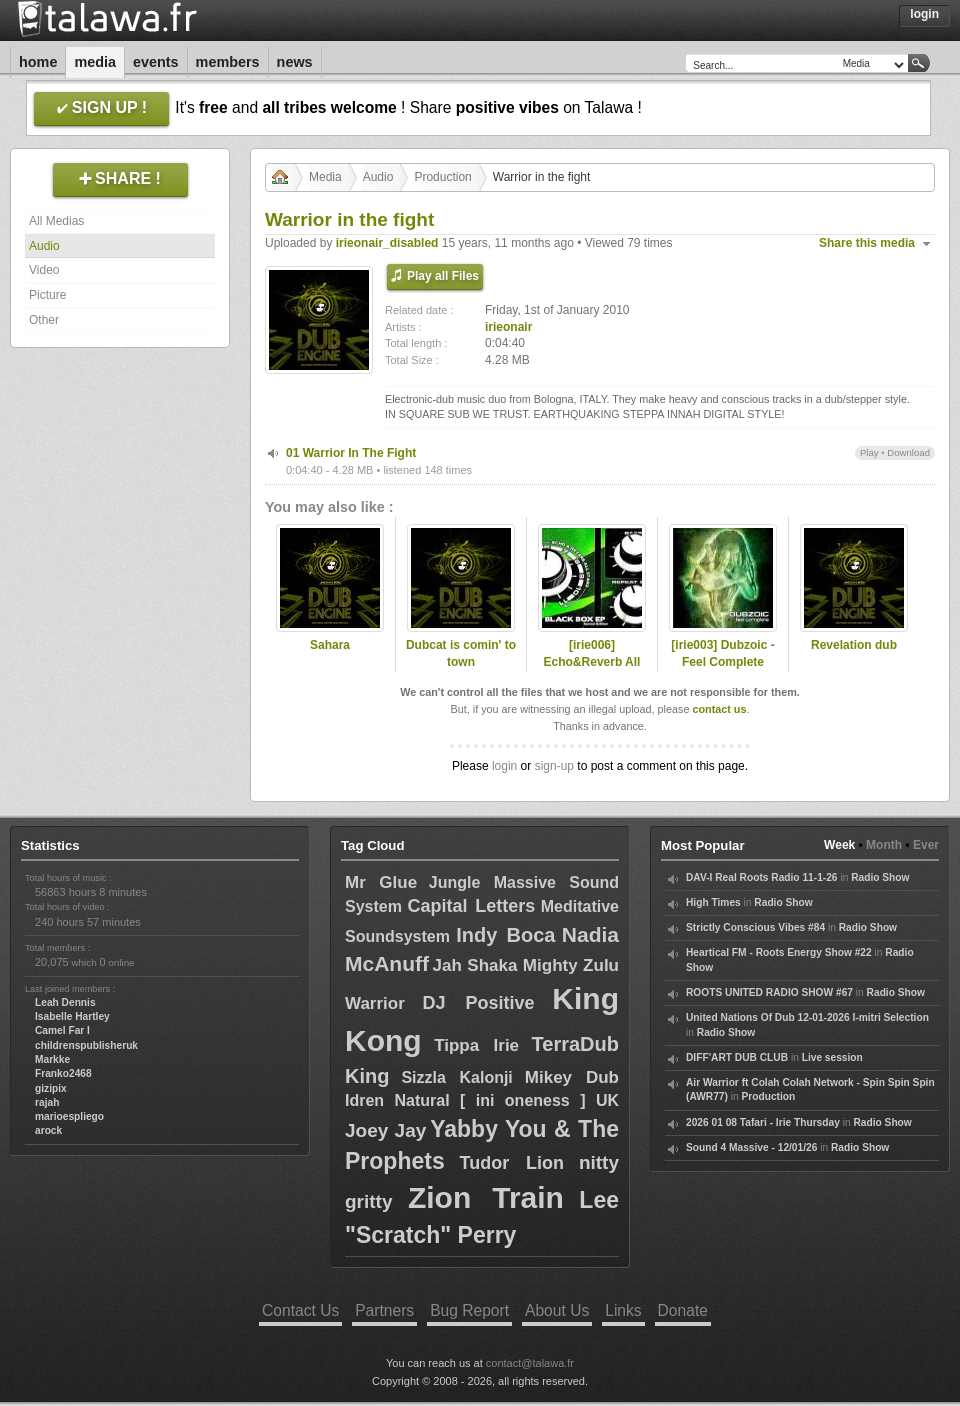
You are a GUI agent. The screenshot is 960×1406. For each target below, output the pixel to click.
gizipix (51, 1088)
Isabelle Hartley (72, 1016)
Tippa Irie (476, 1045)
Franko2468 (63, 1073)
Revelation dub (854, 645)
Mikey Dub (572, 1077)
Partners (384, 1310)
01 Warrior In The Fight (351, 453)
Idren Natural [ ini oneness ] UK (482, 1100)
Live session (832, 1057)
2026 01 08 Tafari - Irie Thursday (763, 1122)
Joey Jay (385, 1130)
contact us (719, 709)
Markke (52, 1059)
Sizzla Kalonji (456, 1077)
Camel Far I (62, 1030)
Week (839, 845)
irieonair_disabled (387, 243)
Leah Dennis (65, 1002)
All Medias (56, 221)
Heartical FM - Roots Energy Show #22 (779, 952)
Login (924, 14)
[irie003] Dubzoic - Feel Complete (722, 653)
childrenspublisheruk (86, 1045)
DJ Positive (479, 1003)
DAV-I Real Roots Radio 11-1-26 (762, 877)
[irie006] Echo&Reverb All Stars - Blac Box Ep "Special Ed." (592, 670)
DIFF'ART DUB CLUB (737, 1057)
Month (884, 845)
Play (869, 452)
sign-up (554, 766)
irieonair (508, 327)
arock (48, 1130)
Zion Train (486, 1197)
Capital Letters (471, 906)
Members (228, 62)
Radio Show (880, 877)
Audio (44, 246)
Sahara (330, 645)
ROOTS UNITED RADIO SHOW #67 (769, 992)
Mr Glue (381, 882)
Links (623, 1310)
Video (44, 270)
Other (44, 320)
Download (908, 452)
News (295, 62)
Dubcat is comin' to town (461, 653)
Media (95, 62)
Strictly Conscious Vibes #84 (755, 927)
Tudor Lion (511, 1163)
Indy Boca (505, 935)
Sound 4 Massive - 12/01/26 (751, 1147)
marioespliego (69, 1116)
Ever (926, 845)
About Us (557, 1310)
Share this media (867, 243)
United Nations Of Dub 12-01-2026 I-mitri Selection (807, 1017)
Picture (47, 295)
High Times (713, 902)
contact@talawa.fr (530, 1363)
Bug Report (469, 1310)
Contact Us (300, 1310)
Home (38, 62)
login (504, 766)
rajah (47, 1102)
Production (442, 177)
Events (156, 62)
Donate (683, 1310)
